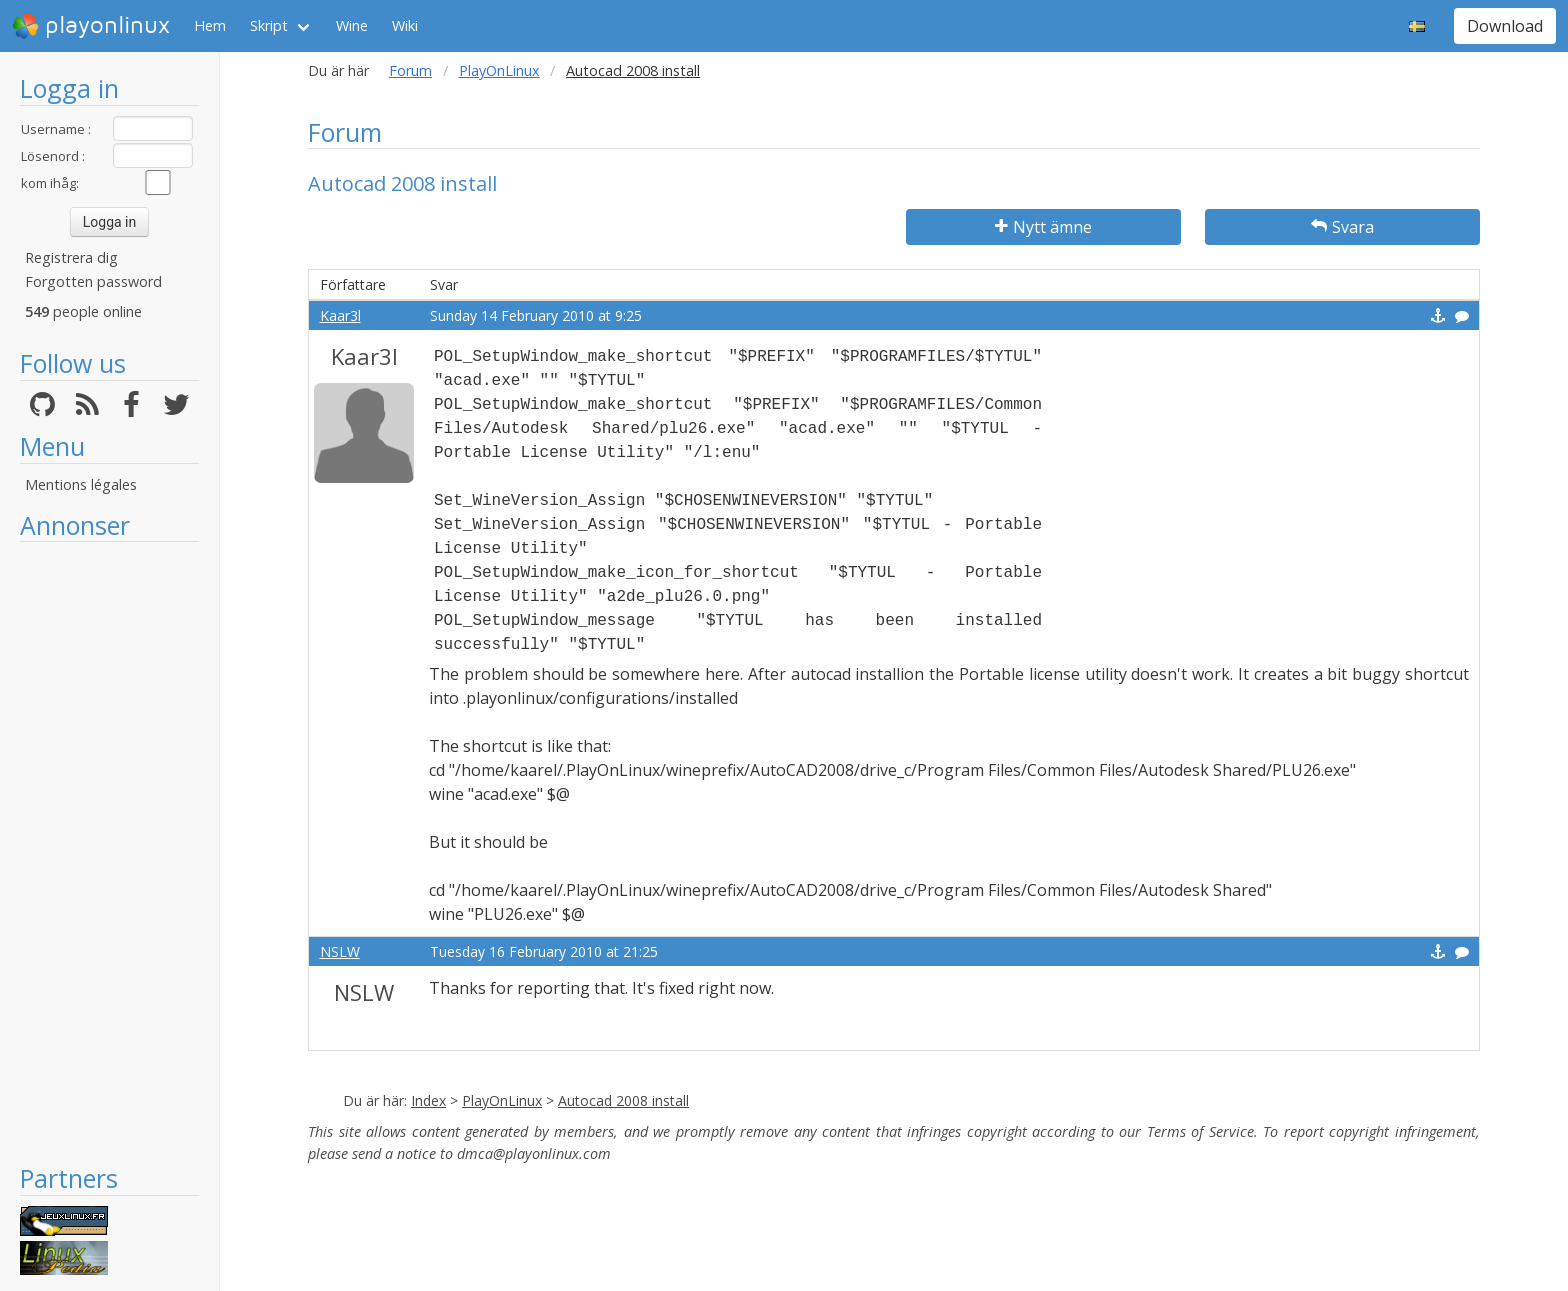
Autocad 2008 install (623, 1100)
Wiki (405, 25)
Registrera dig (71, 257)
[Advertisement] (109, 852)
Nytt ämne (1043, 227)
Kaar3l (340, 315)
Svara (1342, 227)
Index (428, 1100)
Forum (410, 70)
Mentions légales (81, 484)
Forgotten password (93, 281)
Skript (269, 25)
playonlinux (91, 26)
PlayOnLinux (499, 70)
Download (1505, 26)
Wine (352, 25)
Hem (210, 25)
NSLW (340, 951)
